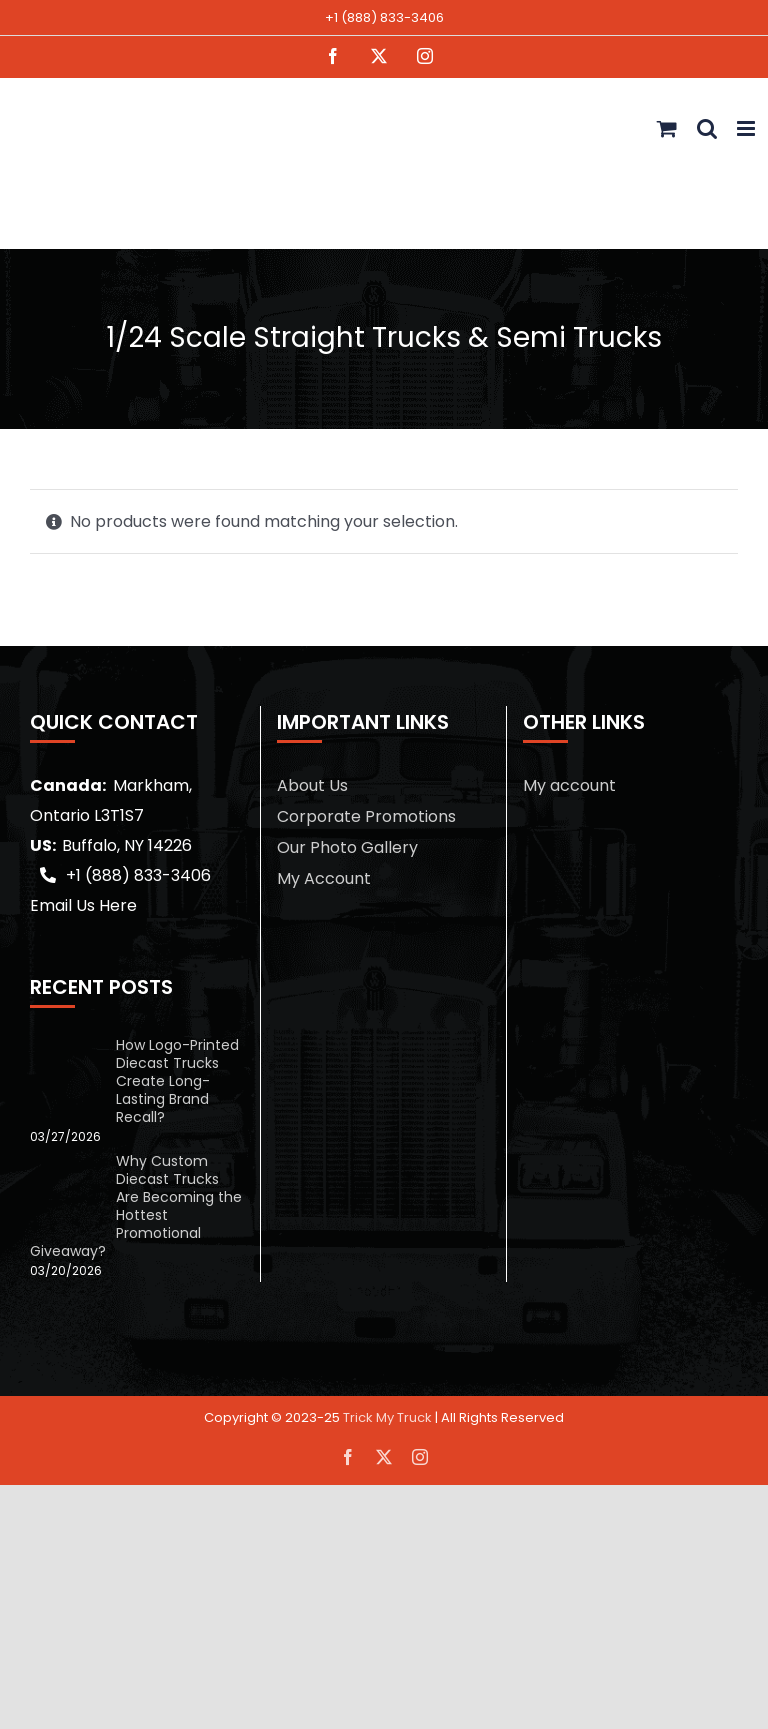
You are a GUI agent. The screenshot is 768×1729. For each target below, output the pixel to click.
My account (569, 785)
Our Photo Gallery (347, 847)
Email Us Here (83, 905)
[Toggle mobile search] (707, 128)
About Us (312, 785)
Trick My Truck (387, 1417)
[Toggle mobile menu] (747, 128)
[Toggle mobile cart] (667, 128)
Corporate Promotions (366, 816)
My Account (324, 878)
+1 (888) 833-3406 (384, 17)
